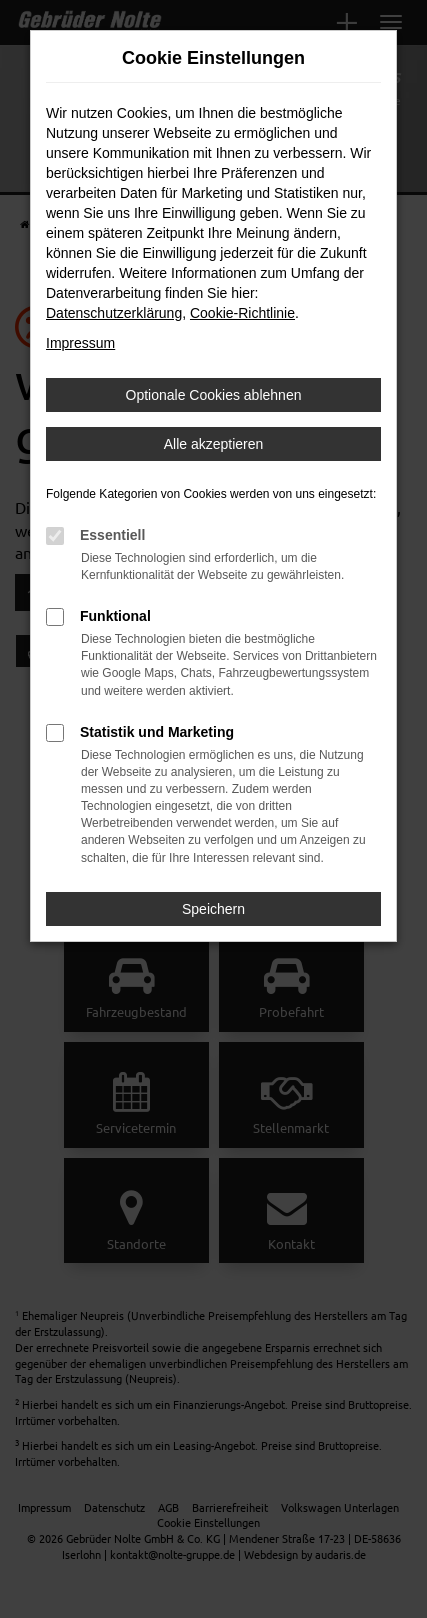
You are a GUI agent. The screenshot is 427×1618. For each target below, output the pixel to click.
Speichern (213, 909)
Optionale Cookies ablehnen (214, 395)
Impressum (80, 343)
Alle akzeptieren (214, 444)
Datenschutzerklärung (114, 313)
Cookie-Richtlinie (242, 313)
